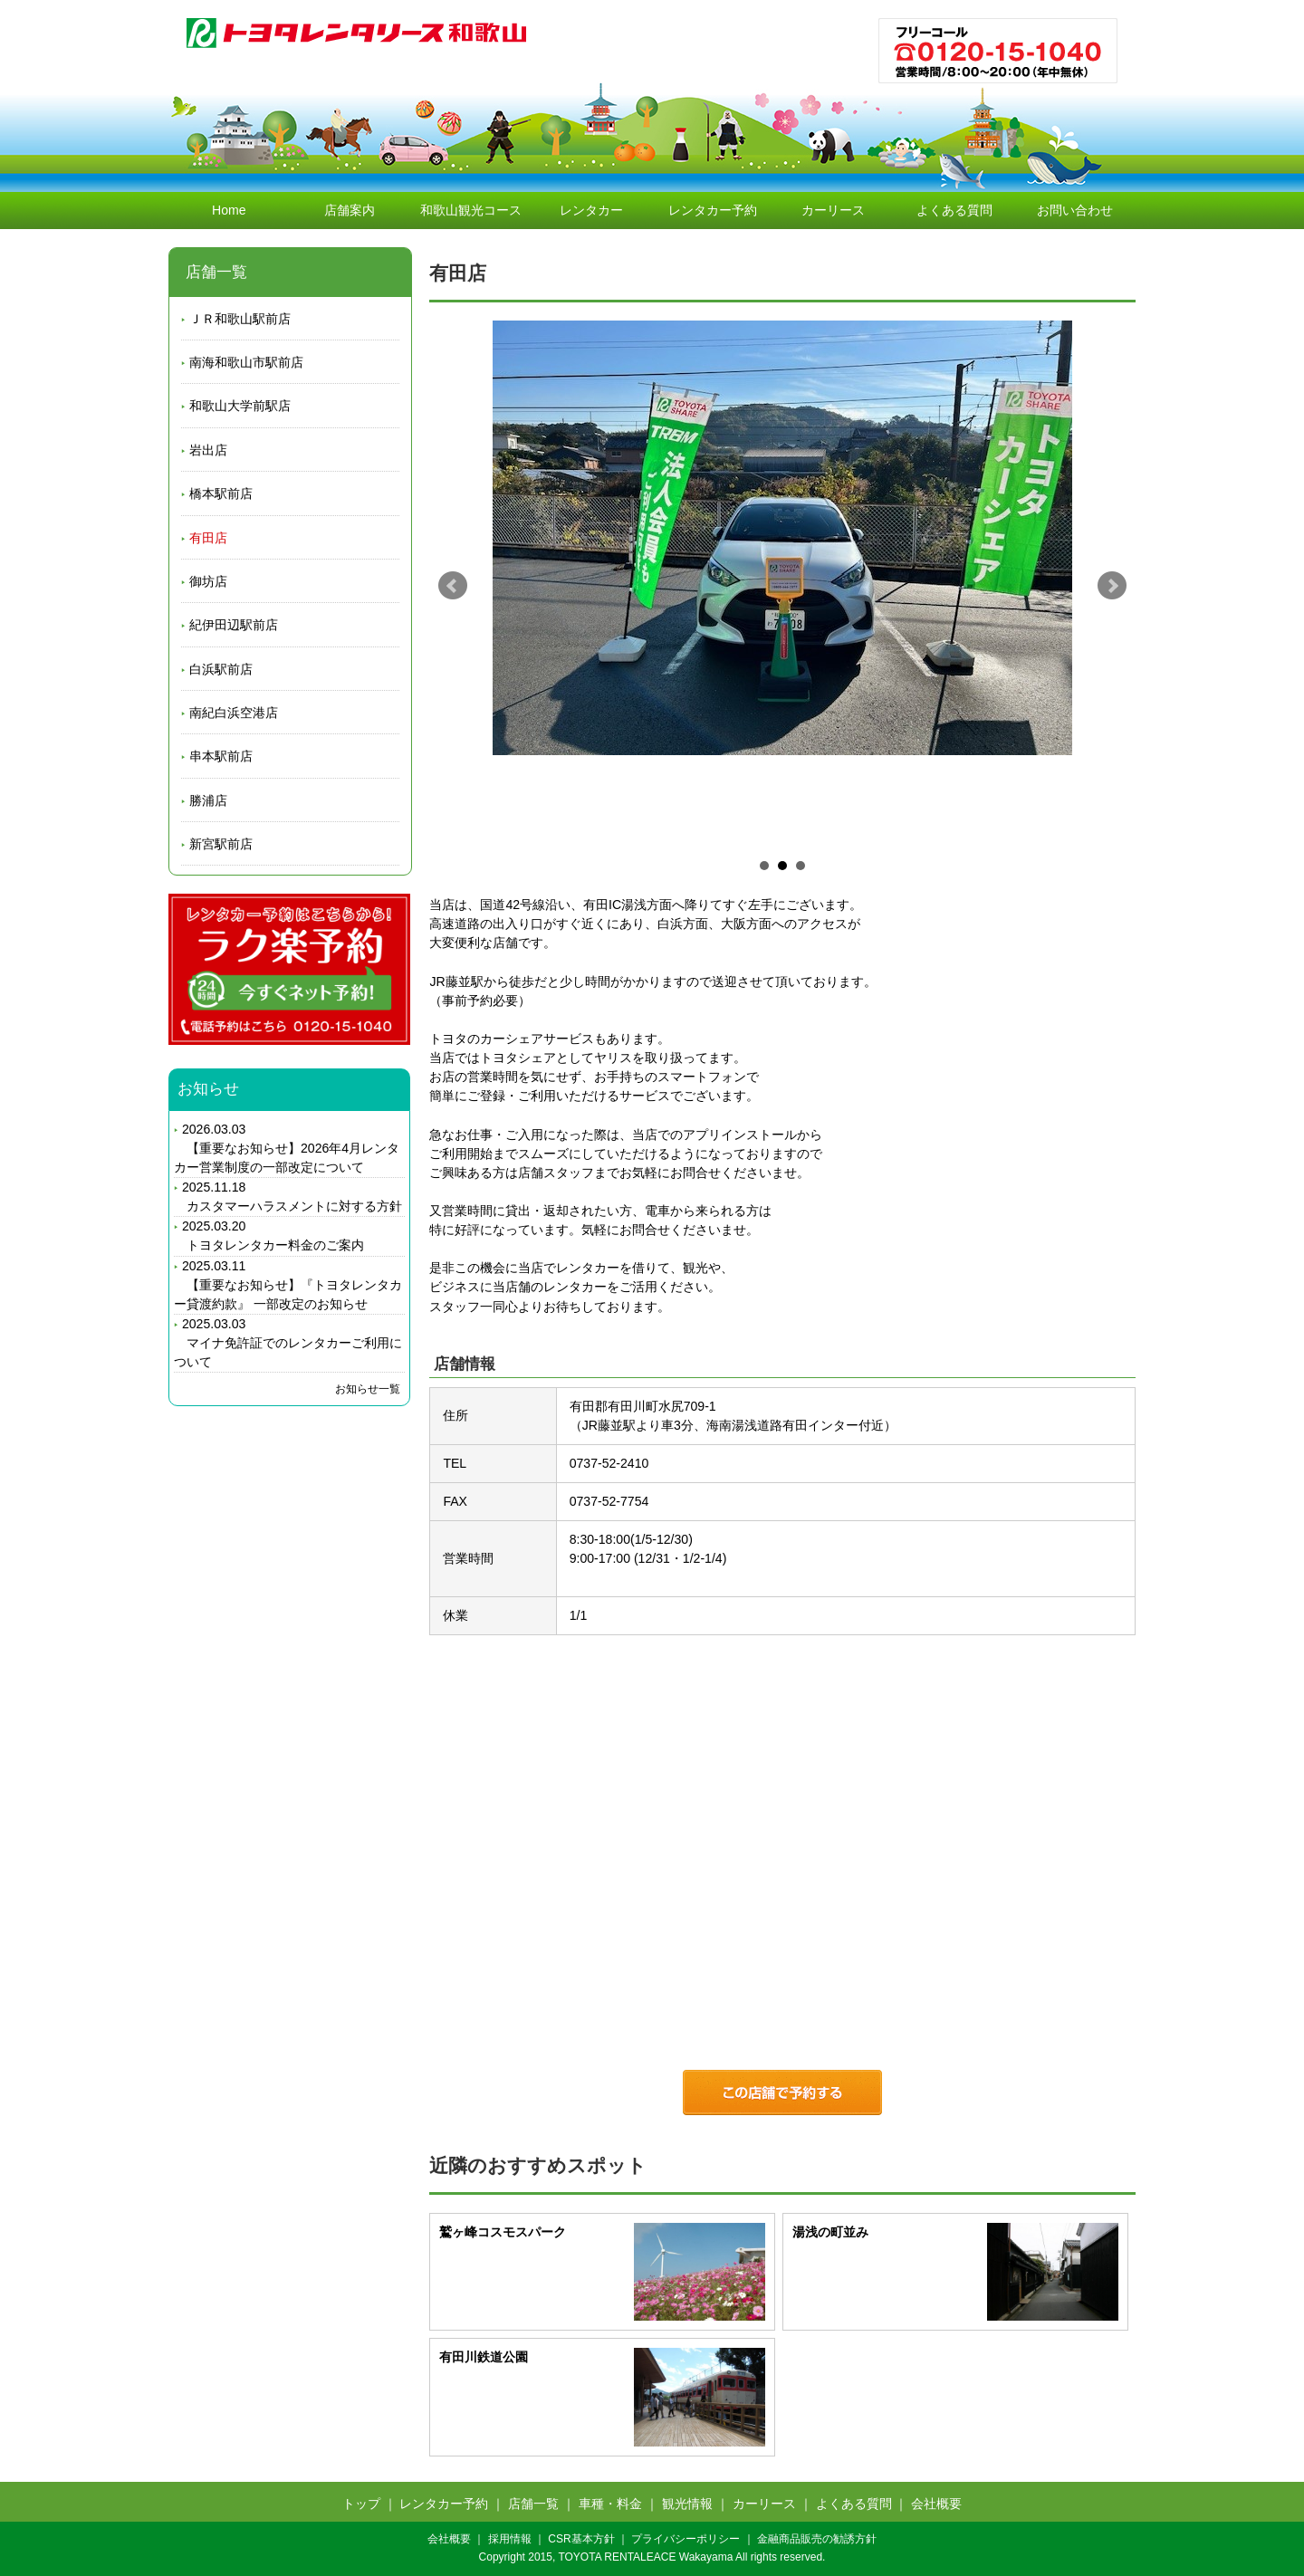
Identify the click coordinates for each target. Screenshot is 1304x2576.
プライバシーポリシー (685, 2539)
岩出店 (208, 450)
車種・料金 (610, 2503)
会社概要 (936, 2503)
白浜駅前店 (221, 669)
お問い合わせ (1075, 210)
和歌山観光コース (471, 210)
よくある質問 (954, 210)
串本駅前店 (221, 756)
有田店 (208, 538)
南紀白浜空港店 (233, 712)
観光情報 (687, 2503)
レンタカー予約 (712, 210)
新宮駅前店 (221, 844)
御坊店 (208, 581)
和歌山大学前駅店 (240, 405)
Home (229, 210)
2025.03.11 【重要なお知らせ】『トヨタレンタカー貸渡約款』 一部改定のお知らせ (288, 1285)
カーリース (833, 210)
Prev (452, 585)
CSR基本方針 (581, 2539)
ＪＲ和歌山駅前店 (240, 318)
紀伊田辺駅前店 (233, 625)
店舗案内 (349, 210)
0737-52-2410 (609, 1463)
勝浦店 (208, 800)
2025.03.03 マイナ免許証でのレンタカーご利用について (288, 1343)
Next (1112, 585)
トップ (361, 2503)
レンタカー (591, 210)
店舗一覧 (533, 2503)
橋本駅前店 (221, 493)
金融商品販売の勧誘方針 (817, 2539)
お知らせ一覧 (367, 1389)
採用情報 (510, 2539)
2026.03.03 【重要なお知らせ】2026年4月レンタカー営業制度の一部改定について (286, 1148)
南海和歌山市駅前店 (246, 362)
